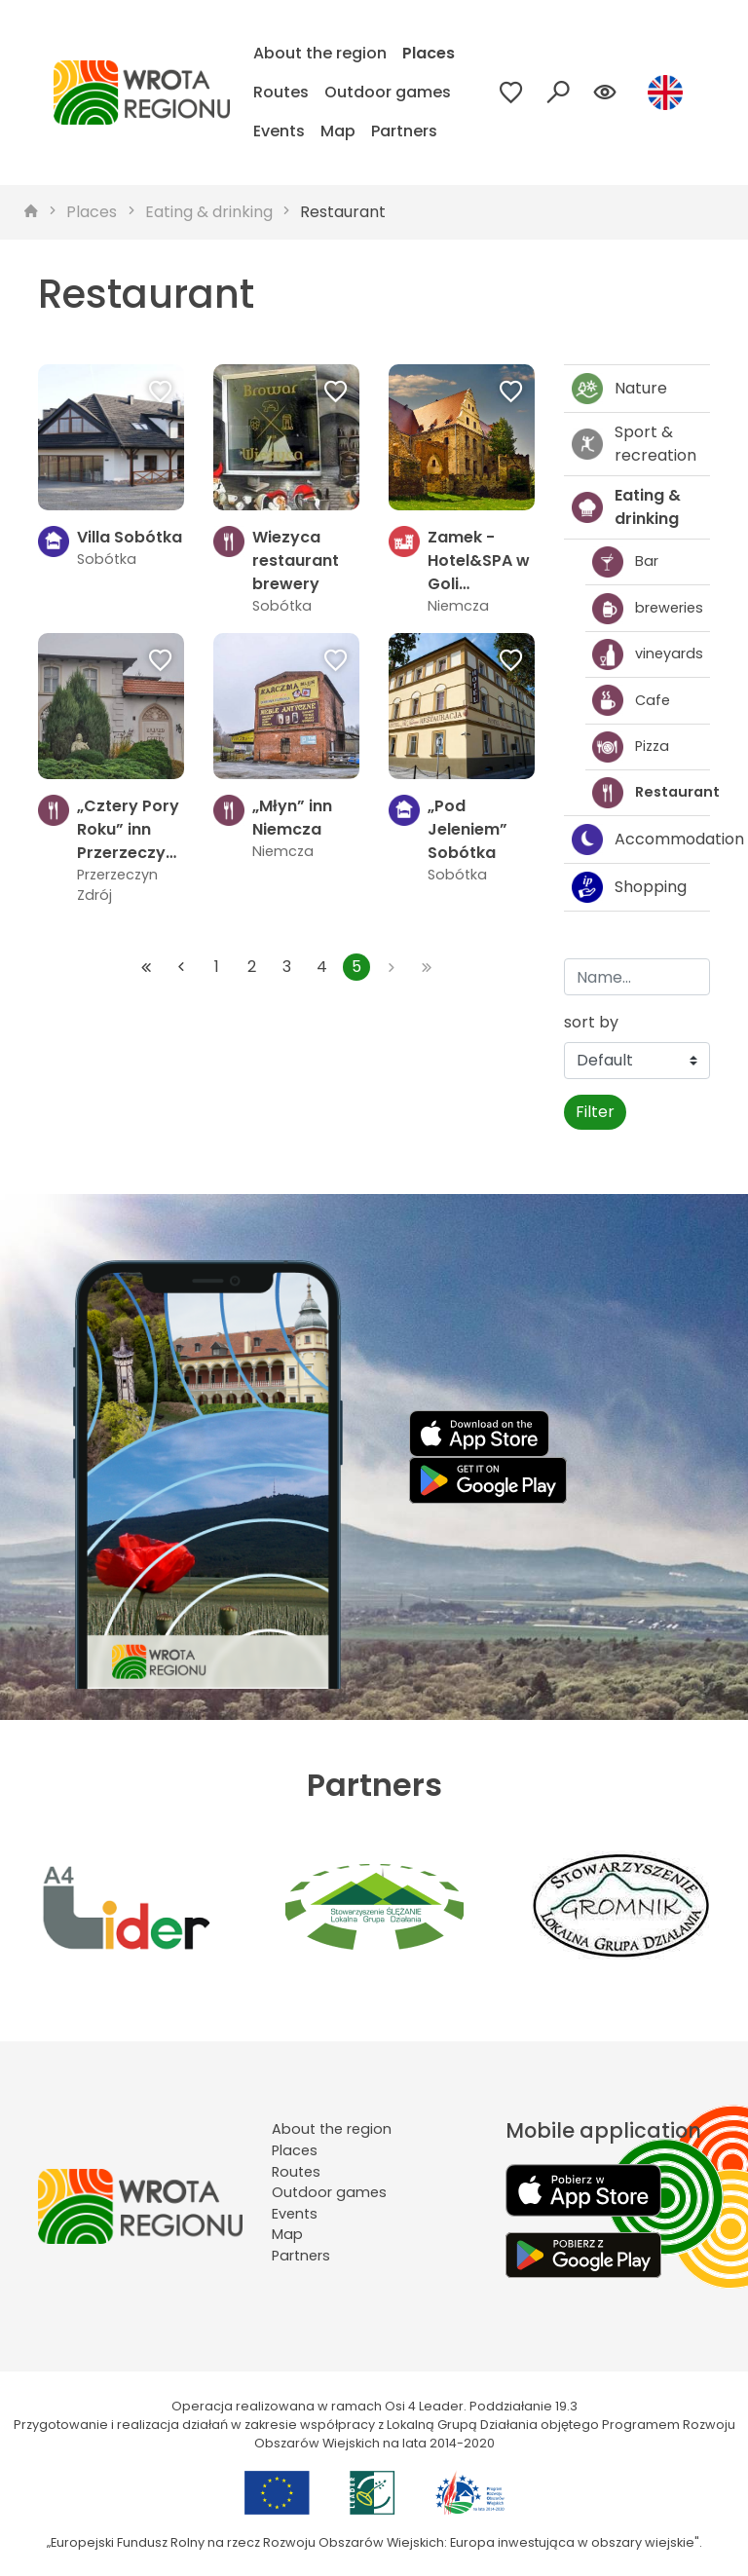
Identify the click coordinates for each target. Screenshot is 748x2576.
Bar (625, 562)
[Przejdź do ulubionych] (511, 92)
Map (337, 131)
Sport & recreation (634, 444)
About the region (320, 53)
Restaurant (343, 212)
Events (279, 131)
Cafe (631, 700)
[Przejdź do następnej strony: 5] (391, 967)
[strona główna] (31, 212)
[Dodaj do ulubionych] (160, 393)
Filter (595, 1112)
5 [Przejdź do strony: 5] (356, 966)
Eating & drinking (209, 212)
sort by (591, 1022)
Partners (404, 131)
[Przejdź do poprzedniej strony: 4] (181, 967)
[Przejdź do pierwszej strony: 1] (146, 967)
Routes (281, 92)
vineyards (647, 654)
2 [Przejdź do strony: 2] (251, 966)
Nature (619, 388)
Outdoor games (387, 92)
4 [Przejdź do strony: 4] (322, 966)
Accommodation (641, 839)
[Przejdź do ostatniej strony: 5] (426, 967)
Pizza (630, 747)
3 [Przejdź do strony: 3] (286, 966)
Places (428, 53)
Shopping (629, 887)
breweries (647, 608)
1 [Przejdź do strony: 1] (216, 966)
